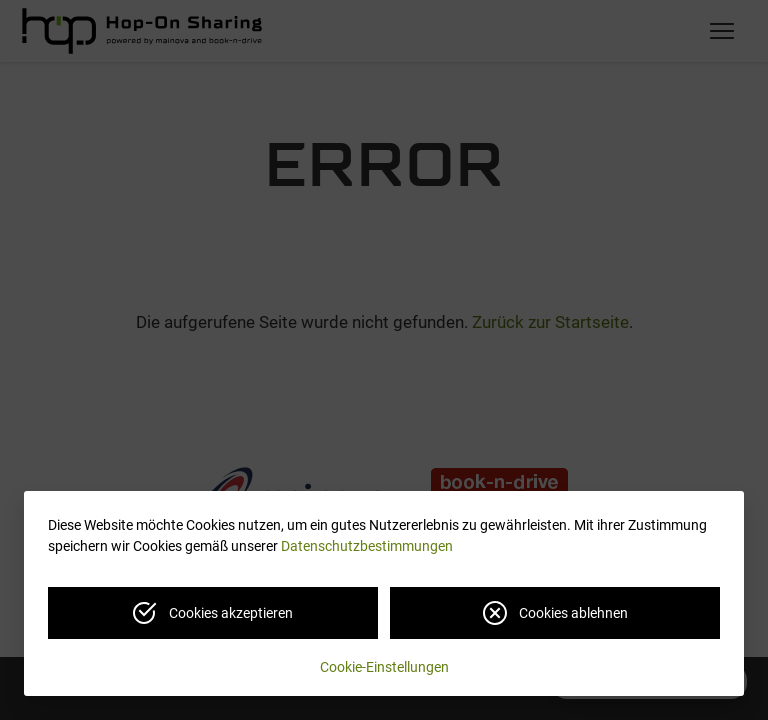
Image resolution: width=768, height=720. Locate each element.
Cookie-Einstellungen (384, 667)
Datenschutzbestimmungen (367, 546)
